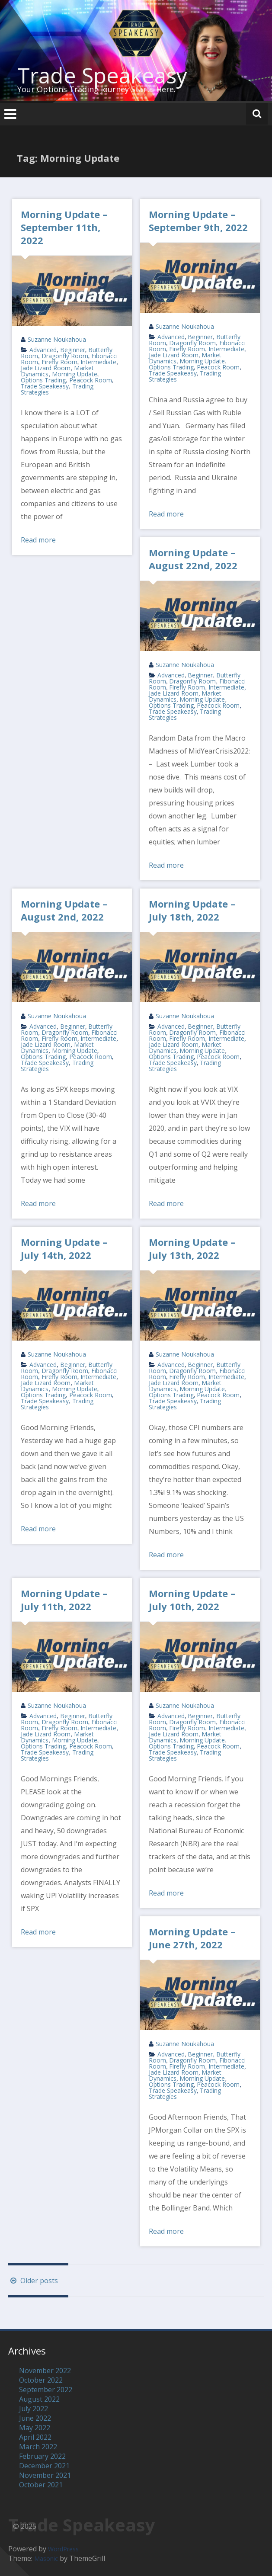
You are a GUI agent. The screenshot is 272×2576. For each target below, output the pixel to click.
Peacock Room (90, 380)
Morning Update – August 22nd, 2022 (193, 559)
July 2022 (33, 2408)
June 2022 (35, 2418)
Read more (38, 540)
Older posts (33, 2280)
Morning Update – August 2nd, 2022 (64, 910)
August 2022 (39, 2399)
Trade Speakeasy (102, 75)
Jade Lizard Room (45, 368)
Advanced (43, 350)
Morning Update (74, 374)
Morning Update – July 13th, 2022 (192, 1248)
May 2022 (34, 2427)
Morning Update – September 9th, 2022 (198, 221)
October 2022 (41, 2380)
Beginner (72, 350)
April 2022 (35, 2437)
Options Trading (43, 380)
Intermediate (98, 362)
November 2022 (45, 2370)
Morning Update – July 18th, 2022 (192, 910)
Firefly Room (59, 362)
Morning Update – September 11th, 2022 (64, 227)
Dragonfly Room (65, 356)
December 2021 (44, 2465)
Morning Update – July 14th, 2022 (64, 1248)
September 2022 (45, 2389)
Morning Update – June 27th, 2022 (192, 1938)
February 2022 (42, 2456)
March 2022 (38, 2446)
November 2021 (45, 2475)
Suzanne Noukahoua (57, 339)
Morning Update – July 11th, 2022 (64, 1600)
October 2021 (41, 2484)
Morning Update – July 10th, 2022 (192, 1600)
